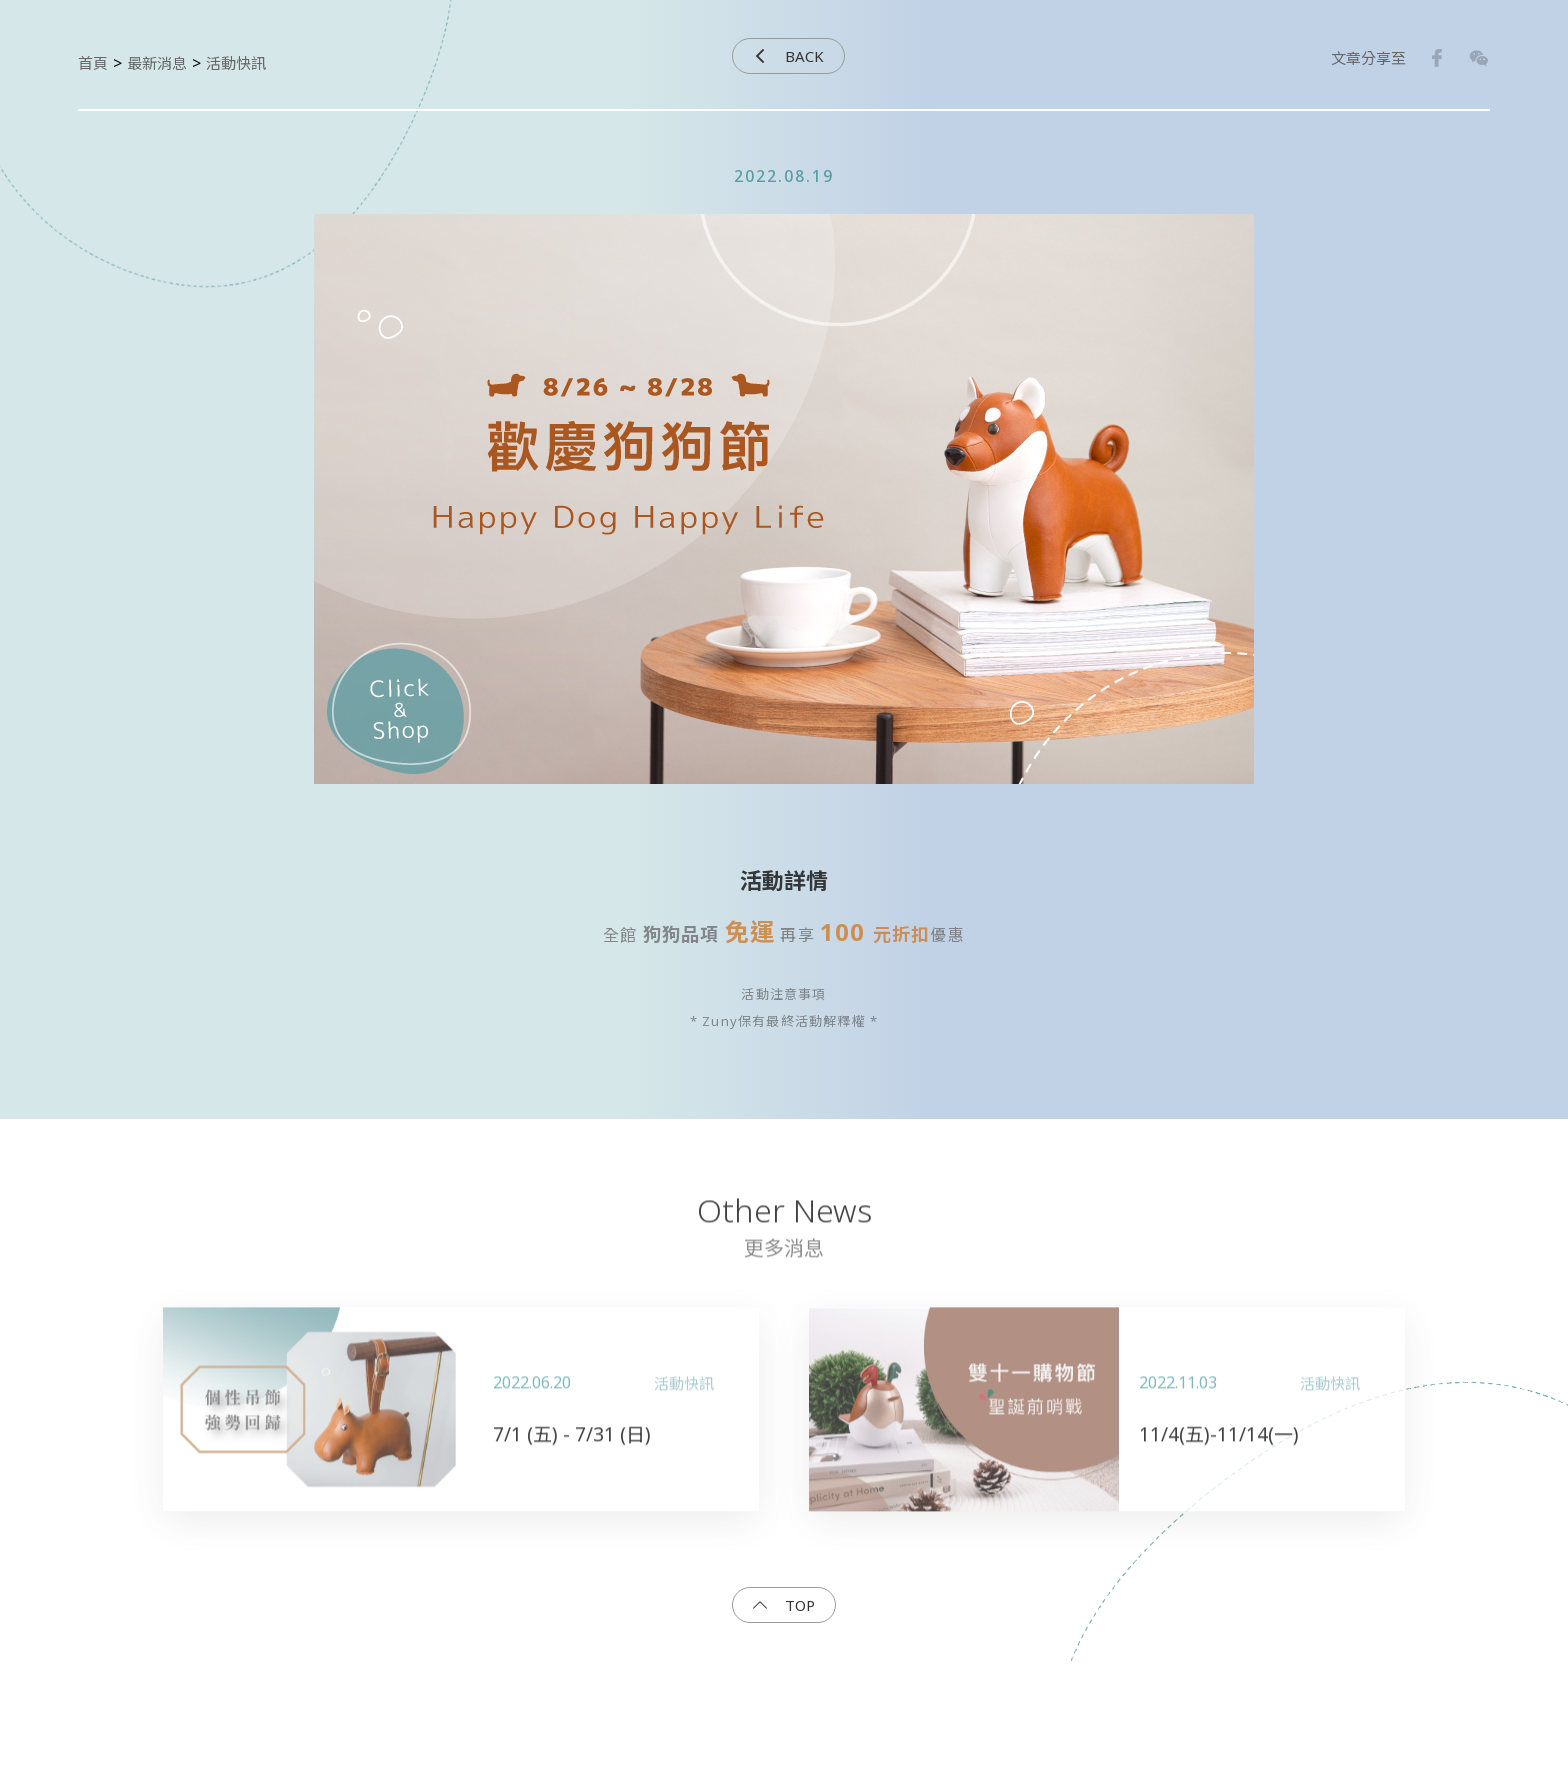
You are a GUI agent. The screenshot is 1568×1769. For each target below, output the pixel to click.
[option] (784, 521)
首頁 (93, 63)
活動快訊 (236, 63)
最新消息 (157, 63)
